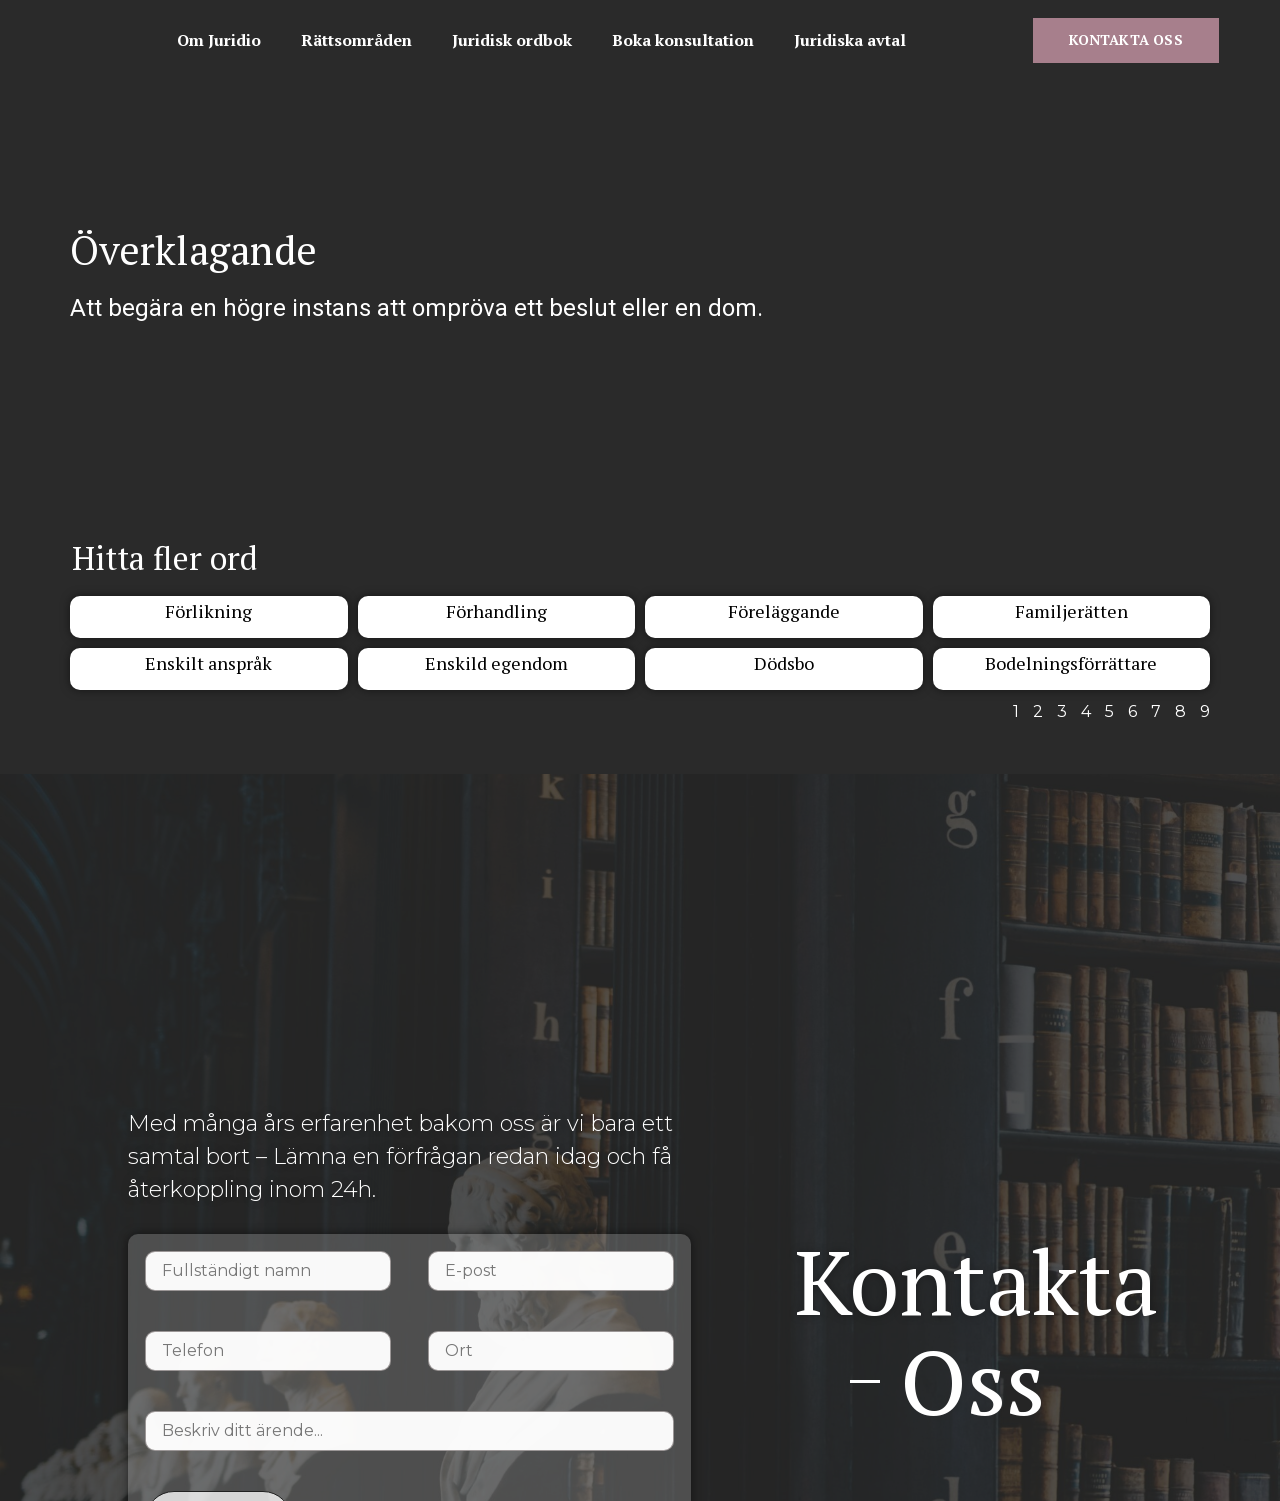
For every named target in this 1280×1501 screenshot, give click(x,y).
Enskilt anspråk (208, 675)
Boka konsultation (901, 23)
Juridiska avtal (451, 69)
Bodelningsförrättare (1071, 675)
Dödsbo (784, 675)
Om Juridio (437, 23)
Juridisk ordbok (730, 23)
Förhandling (496, 623)
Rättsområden (574, 23)
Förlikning (208, 623)
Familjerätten (1071, 623)
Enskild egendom (496, 675)
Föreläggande (784, 623)
